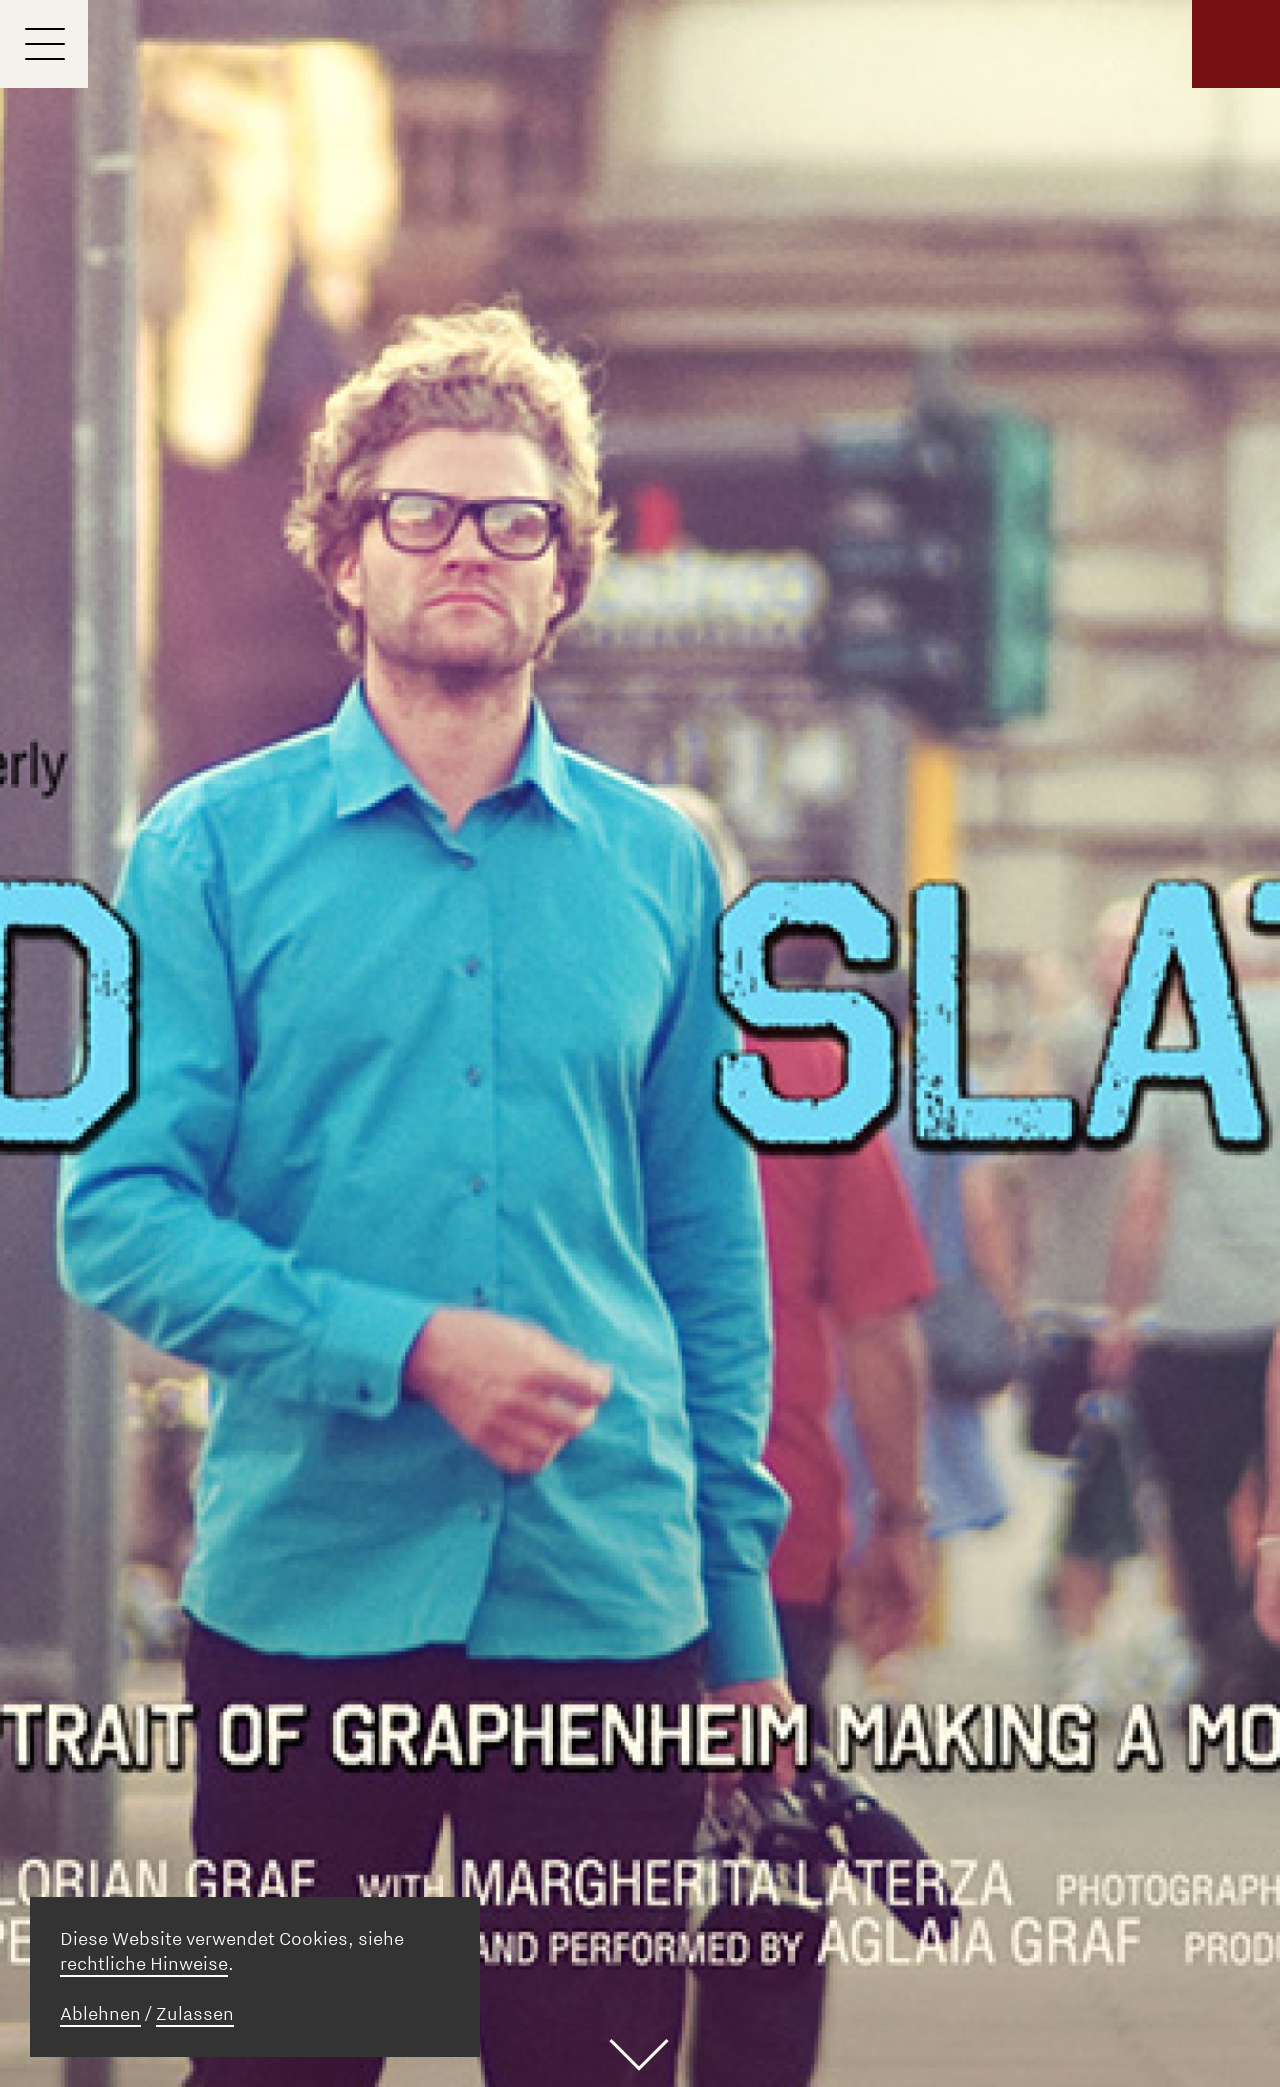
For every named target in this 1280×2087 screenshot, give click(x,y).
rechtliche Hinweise (144, 1964)
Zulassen (195, 2014)
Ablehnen (100, 2014)
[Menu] (44, 44)
